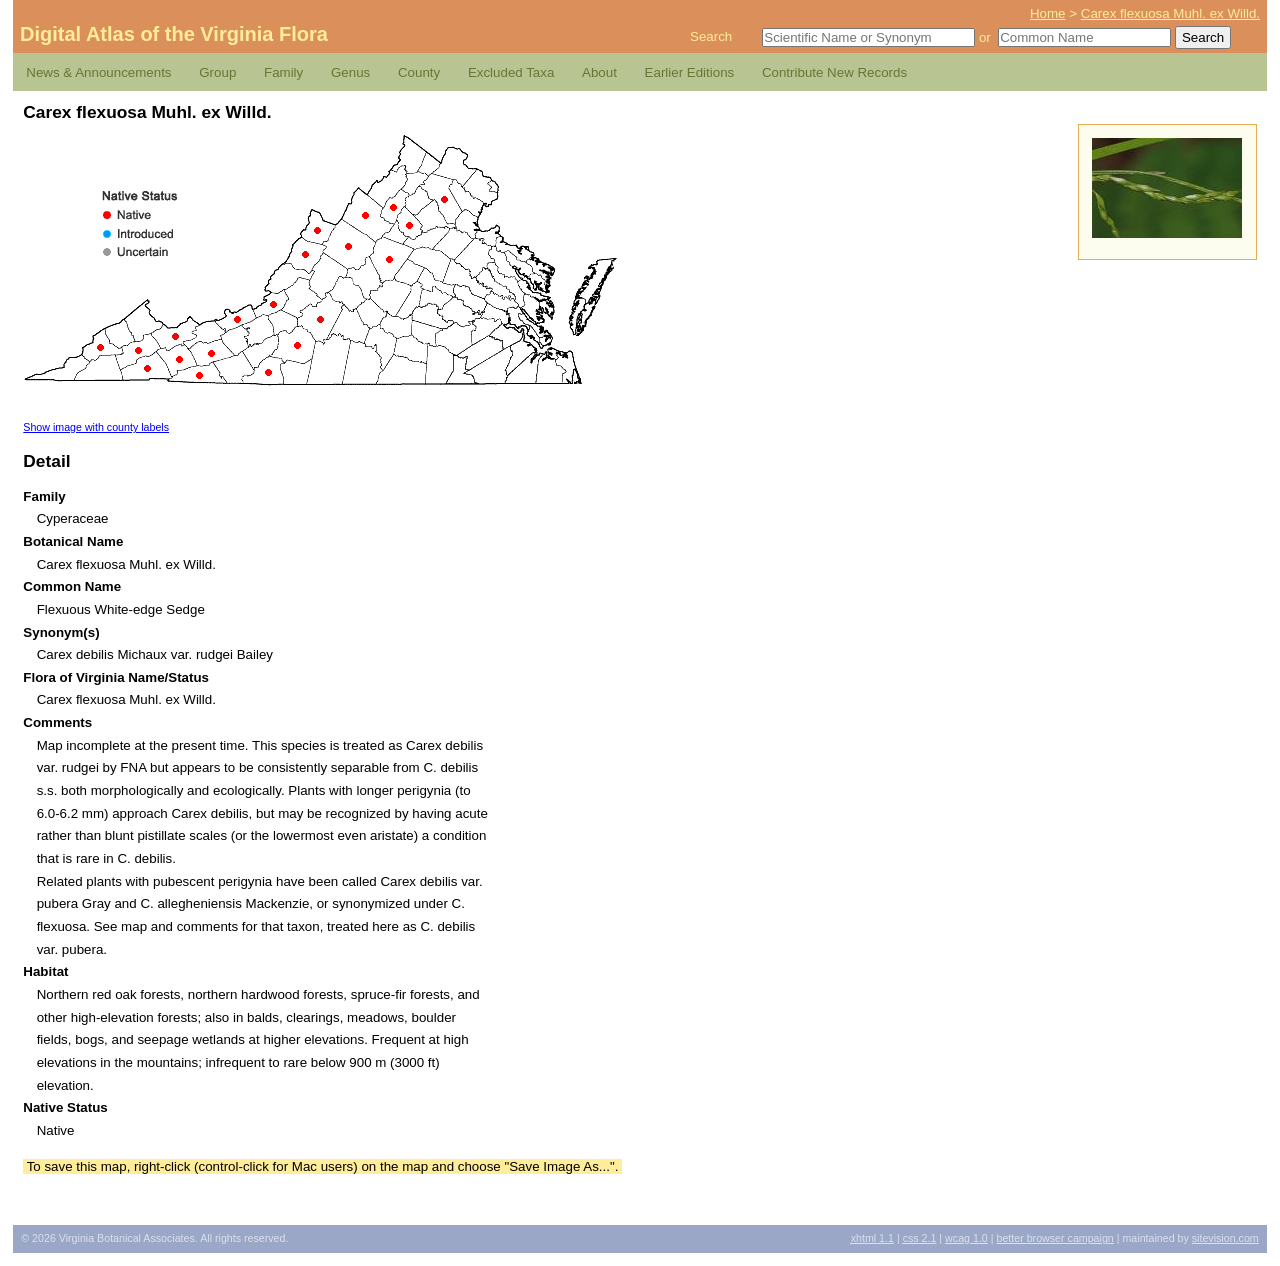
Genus (350, 72)
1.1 (872, 1238)
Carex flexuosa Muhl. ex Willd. (1170, 13)
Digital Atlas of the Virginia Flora (174, 34)
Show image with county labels (96, 427)
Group (217, 72)
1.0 (966, 1238)
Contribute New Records (834, 72)
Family (283, 72)
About (599, 72)
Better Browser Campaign (1054, 1238)
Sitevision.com (1225, 1238)
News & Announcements (98, 72)
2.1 (920, 1238)
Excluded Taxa (511, 72)
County (419, 72)
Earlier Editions (690, 72)
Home (1048, 13)
